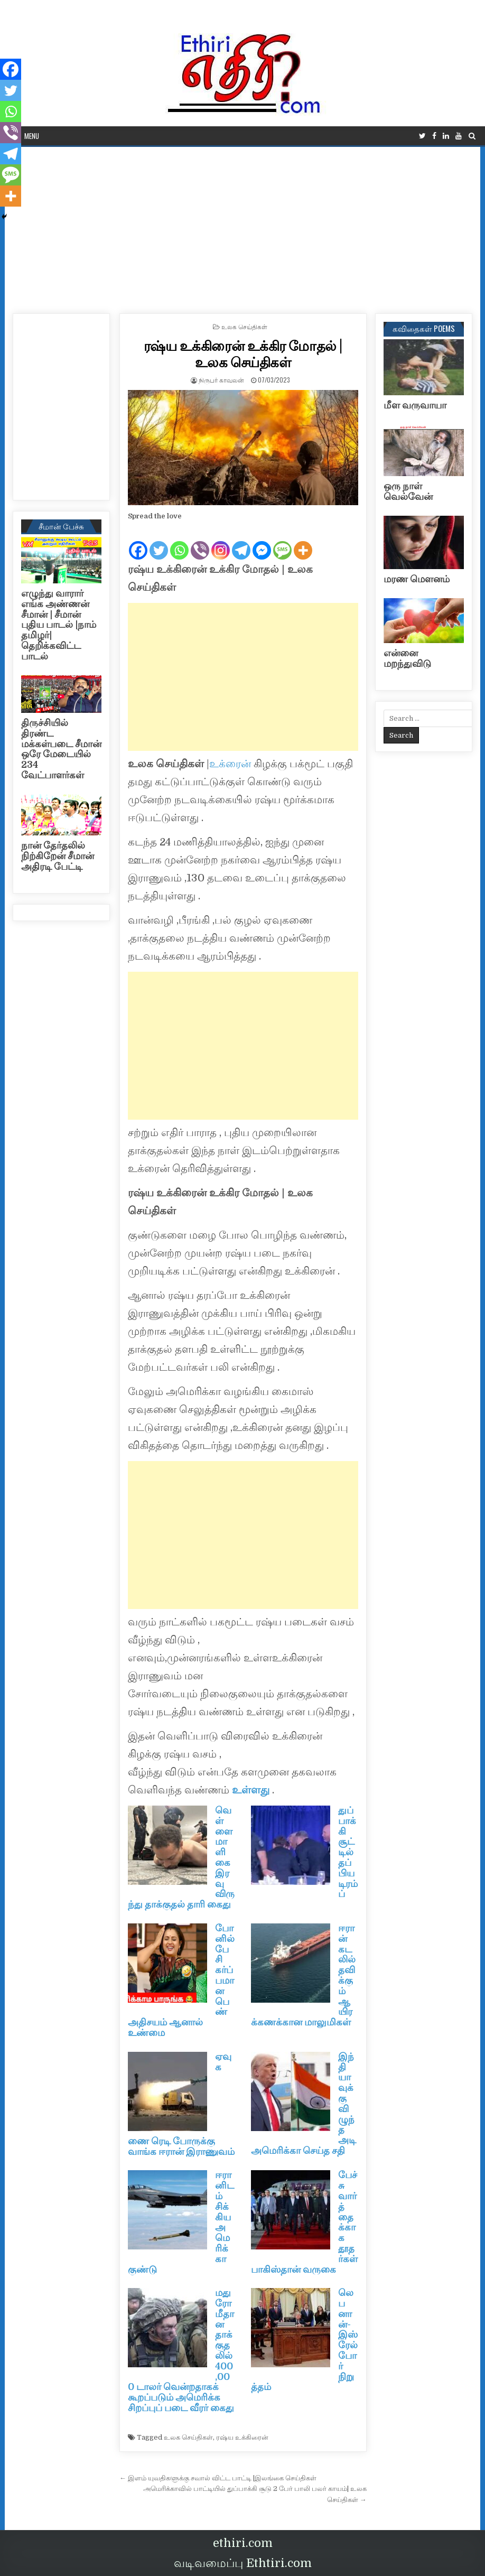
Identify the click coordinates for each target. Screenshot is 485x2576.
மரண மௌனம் (417, 579)
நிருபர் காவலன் (221, 379)
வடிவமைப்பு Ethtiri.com (243, 2563)
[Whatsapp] (179, 542)
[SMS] (282, 542)
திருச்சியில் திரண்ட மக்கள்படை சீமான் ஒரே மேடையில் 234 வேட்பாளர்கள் (61, 749)
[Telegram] (241, 542)
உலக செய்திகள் (244, 326)
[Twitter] (159, 542)
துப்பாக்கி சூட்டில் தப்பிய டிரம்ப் (348, 1852)
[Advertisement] (242, 226)
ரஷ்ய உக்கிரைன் (242, 2437)
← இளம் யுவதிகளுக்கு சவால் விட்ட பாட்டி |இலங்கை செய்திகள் (217, 2478)
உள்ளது (252, 1790)
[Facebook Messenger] (262, 542)
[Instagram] (220, 542)
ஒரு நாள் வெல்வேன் (408, 491)
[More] (303, 542)
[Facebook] (138, 542)
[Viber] (200, 542)
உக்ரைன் (231, 764)
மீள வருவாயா (415, 405)
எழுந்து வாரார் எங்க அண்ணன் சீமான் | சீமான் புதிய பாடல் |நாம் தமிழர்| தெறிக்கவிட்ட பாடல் (58, 625)
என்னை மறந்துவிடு (407, 658)
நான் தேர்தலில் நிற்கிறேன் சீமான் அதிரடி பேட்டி (57, 856)
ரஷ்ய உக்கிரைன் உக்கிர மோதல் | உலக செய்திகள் (243, 353)
